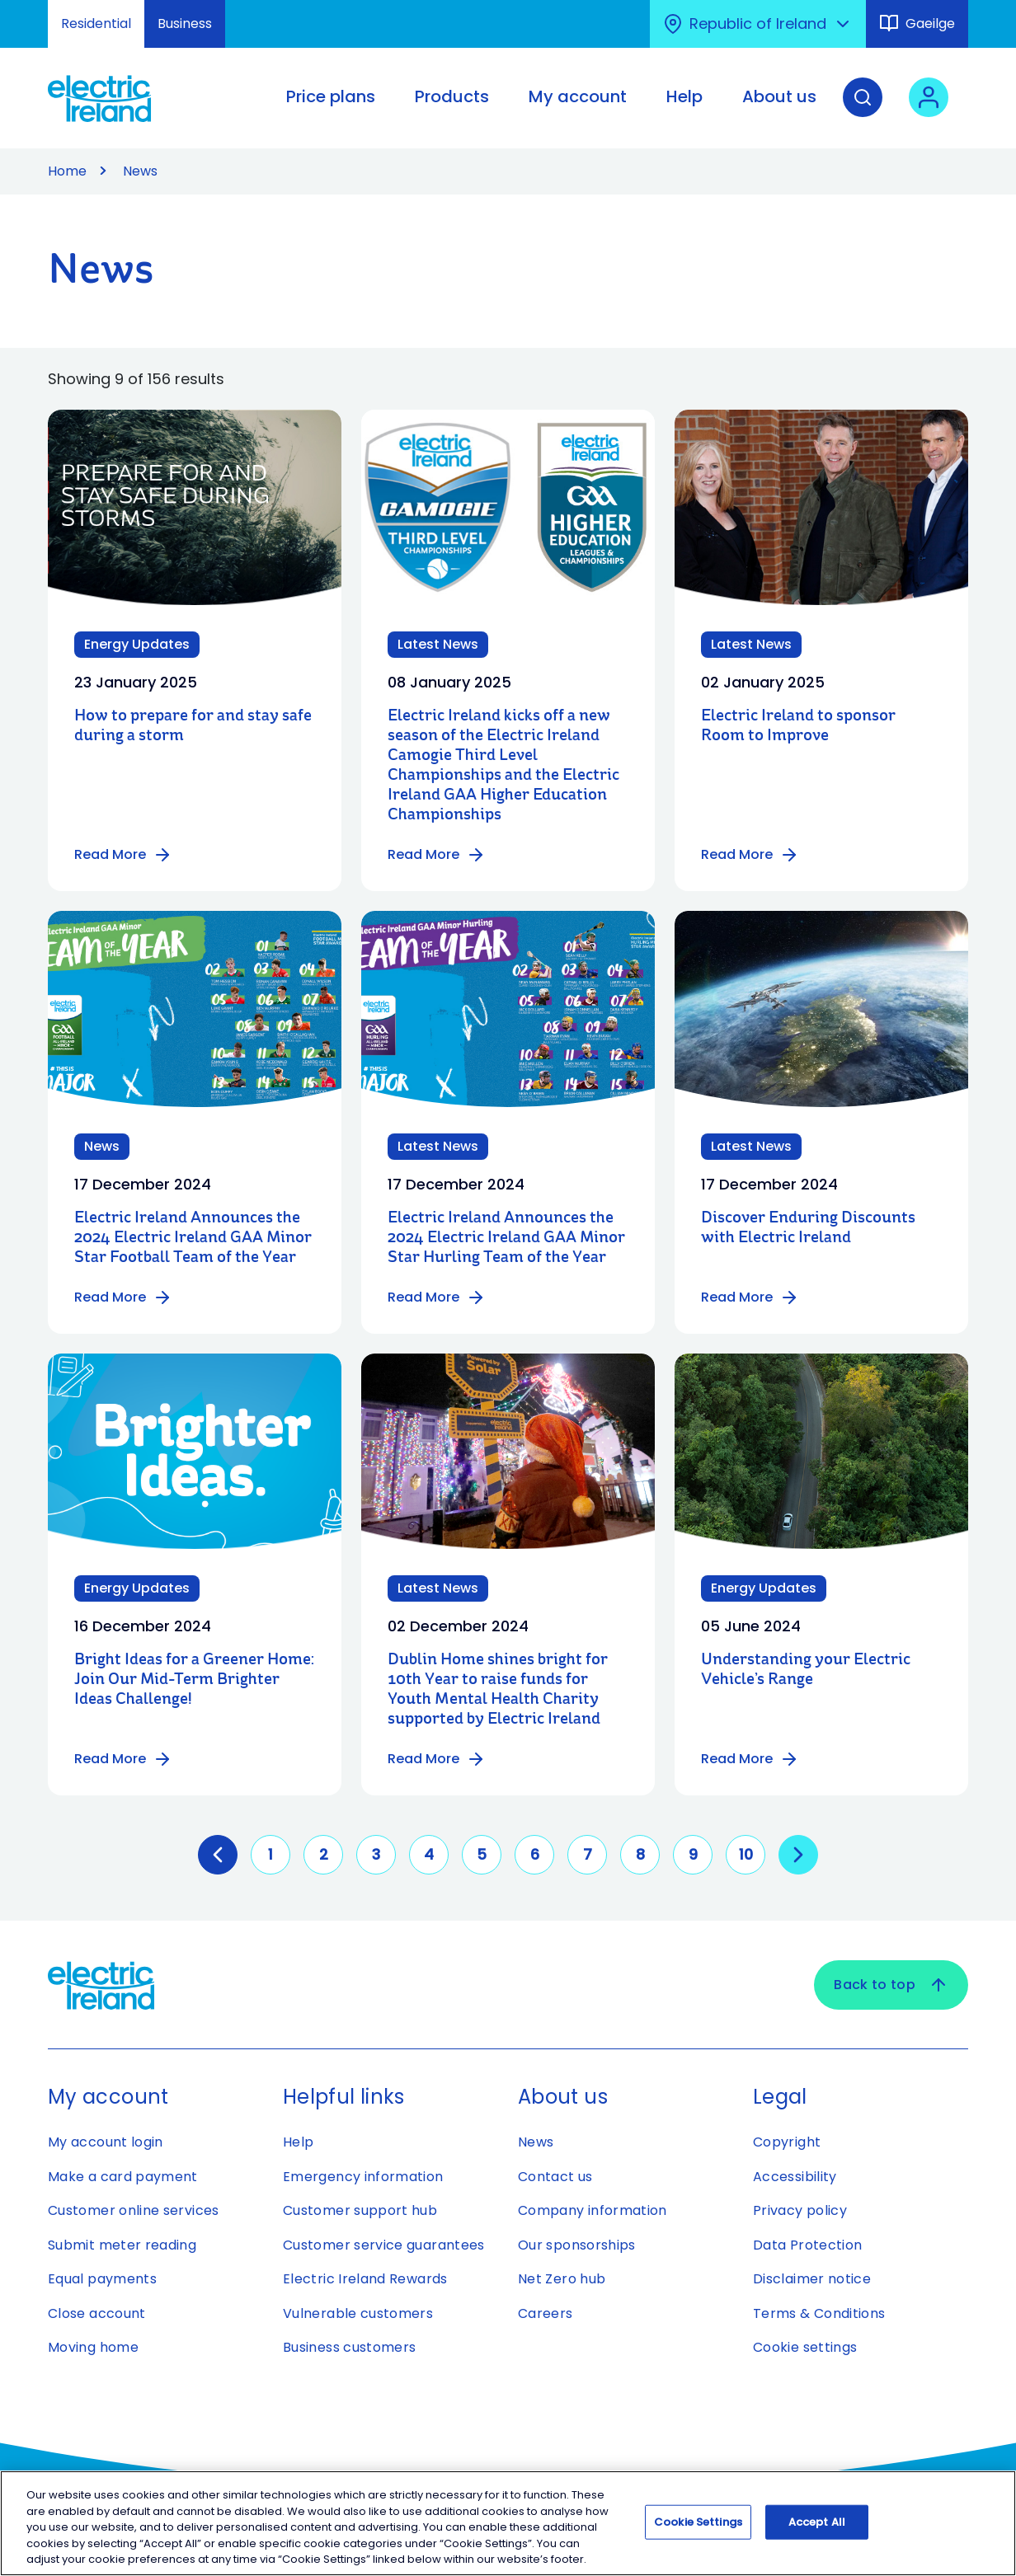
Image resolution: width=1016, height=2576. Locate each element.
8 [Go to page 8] (640, 1854)
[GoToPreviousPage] (218, 1855)
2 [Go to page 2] (323, 1854)
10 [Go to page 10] (746, 1854)
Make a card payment (123, 2176)
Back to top (891, 1985)
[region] (508, 2523)
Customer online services (133, 2210)
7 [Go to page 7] (587, 1854)
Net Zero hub (561, 2278)
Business (185, 23)
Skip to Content (26, 10)
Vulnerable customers (358, 2313)
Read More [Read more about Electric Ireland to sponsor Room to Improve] (750, 855)
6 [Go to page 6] (534, 1854)
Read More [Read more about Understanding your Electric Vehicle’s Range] (750, 1759)
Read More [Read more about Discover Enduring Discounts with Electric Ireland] (750, 1297)
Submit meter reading (122, 2245)
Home (67, 171)
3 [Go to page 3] (376, 1854)
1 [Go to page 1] (270, 1854)
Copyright (787, 2142)
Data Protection (807, 2245)
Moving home (93, 2347)
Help (298, 2142)
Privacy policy (800, 2210)
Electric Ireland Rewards (365, 2278)
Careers (545, 2313)
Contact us (555, 2176)
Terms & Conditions (819, 2313)
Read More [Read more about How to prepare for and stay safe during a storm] (123, 855)
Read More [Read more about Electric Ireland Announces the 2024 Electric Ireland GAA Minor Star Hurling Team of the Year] (437, 1297)
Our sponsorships (577, 2245)
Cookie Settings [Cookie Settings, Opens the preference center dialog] (698, 2522)
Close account (97, 2313)
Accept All (816, 2522)
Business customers (349, 2347)
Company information (592, 2210)
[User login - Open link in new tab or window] (928, 109)
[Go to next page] (798, 1855)
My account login (105, 2142)
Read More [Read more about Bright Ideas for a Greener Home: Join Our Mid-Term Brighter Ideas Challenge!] (123, 1759)
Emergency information (363, 2176)
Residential (96, 23)
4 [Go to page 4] (429, 1854)
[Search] (862, 109)
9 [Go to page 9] (693, 1854)
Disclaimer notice (812, 2278)
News (535, 2142)
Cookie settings (805, 2347)
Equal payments (102, 2278)
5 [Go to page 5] (482, 1854)
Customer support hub (360, 2210)
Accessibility (795, 2176)
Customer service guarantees (384, 2245)
